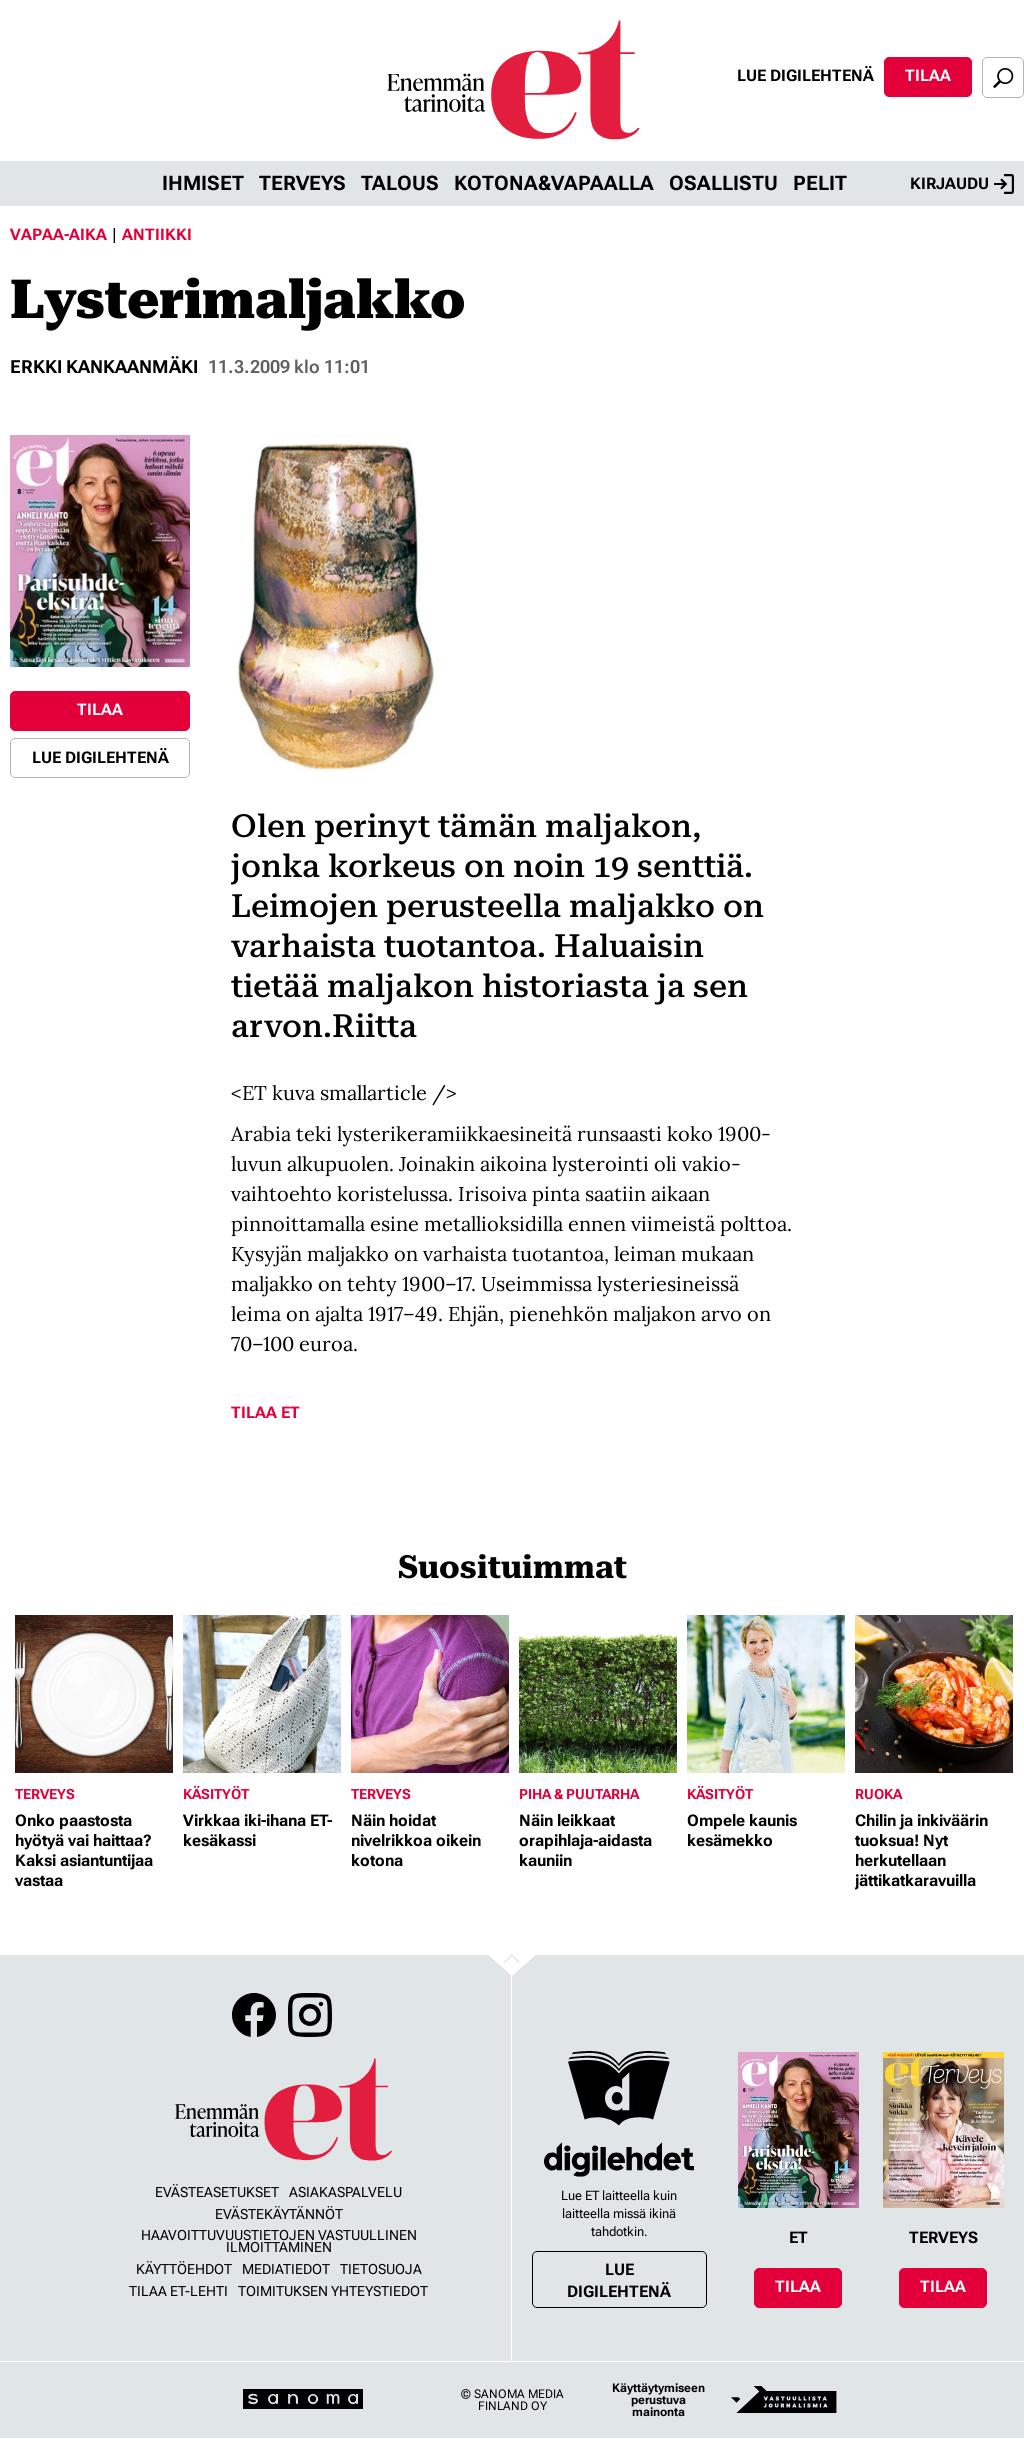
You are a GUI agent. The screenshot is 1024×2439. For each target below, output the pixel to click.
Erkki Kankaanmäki (104, 366)
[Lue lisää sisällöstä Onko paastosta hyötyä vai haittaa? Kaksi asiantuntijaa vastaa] (94, 1694)
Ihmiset (203, 183)
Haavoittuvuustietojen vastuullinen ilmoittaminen (279, 2241)
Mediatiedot (286, 2269)
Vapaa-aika (58, 234)
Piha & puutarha (579, 1794)
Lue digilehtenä (805, 75)
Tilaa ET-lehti (178, 2291)
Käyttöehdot (184, 2269)
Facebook (254, 2015)
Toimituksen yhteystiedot (333, 2291)
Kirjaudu (962, 184)
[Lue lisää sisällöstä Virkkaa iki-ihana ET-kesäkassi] (262, 1694)
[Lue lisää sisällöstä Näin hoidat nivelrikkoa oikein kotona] (430, 1694)
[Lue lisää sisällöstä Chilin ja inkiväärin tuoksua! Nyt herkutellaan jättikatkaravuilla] (934, 1694)
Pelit (820, 183)
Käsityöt (216, 1794)
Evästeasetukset (217, 2192)
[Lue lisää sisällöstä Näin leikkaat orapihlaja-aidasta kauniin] (598, 1694)
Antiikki (157, 234)
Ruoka (878, 1794)
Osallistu (723, 183)
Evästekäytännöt (279, 2214)
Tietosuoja (381, 2269)
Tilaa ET (265, 1412)
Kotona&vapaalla (554, 183)
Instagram (310, 2015)
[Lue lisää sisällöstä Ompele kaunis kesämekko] (766, 1694)
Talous (400, 183)
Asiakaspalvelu (345, 2192)
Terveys (302, 183)
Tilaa (928, 75)
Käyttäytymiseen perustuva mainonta (658, 2400)
